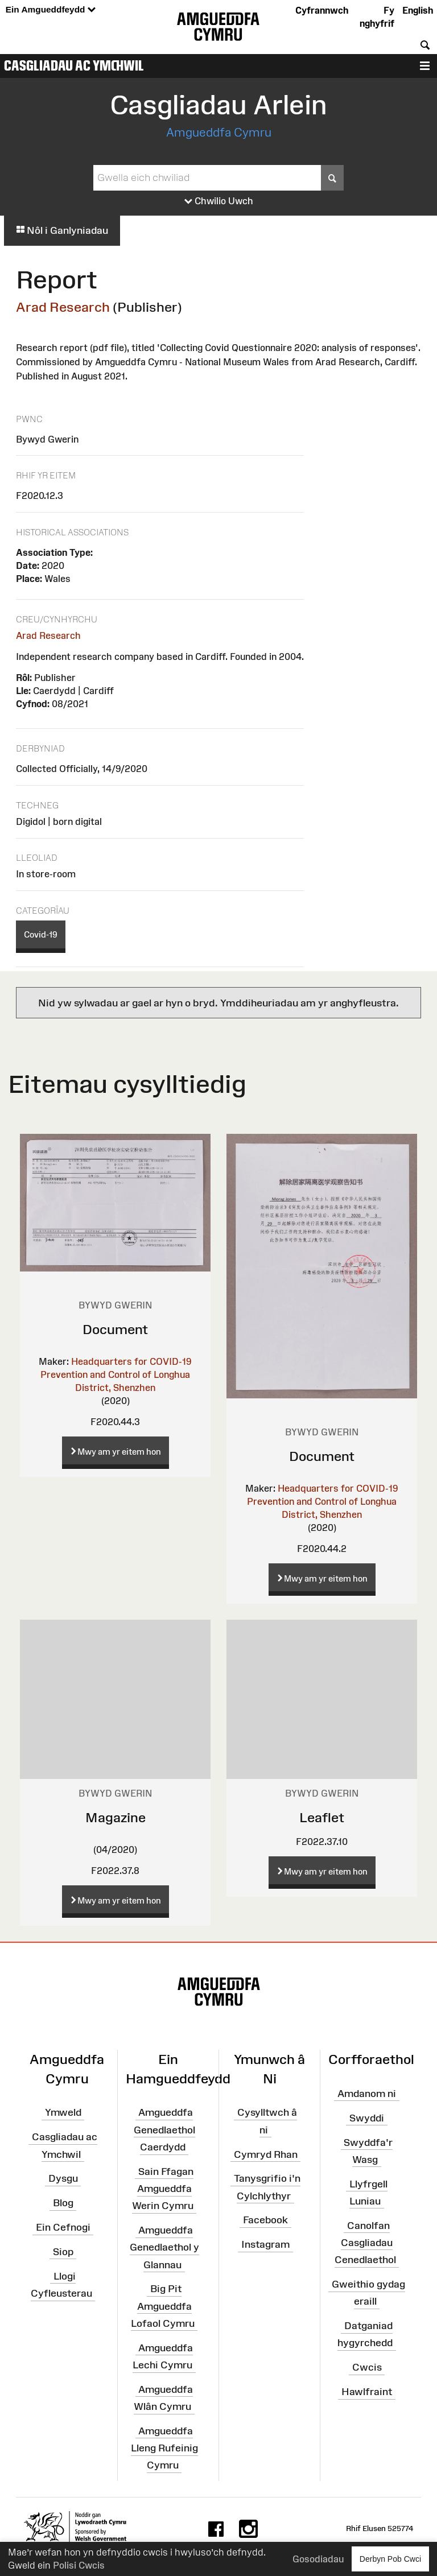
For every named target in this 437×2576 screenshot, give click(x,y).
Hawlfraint (366, 2391)
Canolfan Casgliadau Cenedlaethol (365, 2242)
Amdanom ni (366, 2093)
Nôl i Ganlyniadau (62, 230)
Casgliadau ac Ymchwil (74, 65)
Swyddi (366, 2118)
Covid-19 (40, 934)
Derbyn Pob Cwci (390, 2558)
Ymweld (63, 2112)
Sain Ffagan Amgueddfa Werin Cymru (162, 2188)
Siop (63, 2251)
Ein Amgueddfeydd (51, 10)
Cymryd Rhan (266, 2154)
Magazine (115, 1817)
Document (115, 1329)
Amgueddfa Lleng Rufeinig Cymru (164, 2448)
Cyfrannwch (321, 10)
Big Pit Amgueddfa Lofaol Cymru (163, 2306)
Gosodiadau (318, 2559)
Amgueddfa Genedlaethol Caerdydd (164, 2129)
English (417, 10)
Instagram (265, 2244)
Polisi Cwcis (79, 2565)
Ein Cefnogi (63, 2227)
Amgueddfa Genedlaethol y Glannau (164, 2247)
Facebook (265, 2220)
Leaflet (321, 1817)
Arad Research (63, 307)
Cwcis (367, 2367)
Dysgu (63, 2178)
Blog (63, 2202)
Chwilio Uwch (218, 201)
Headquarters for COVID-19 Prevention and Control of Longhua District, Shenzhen (116, 1374)
